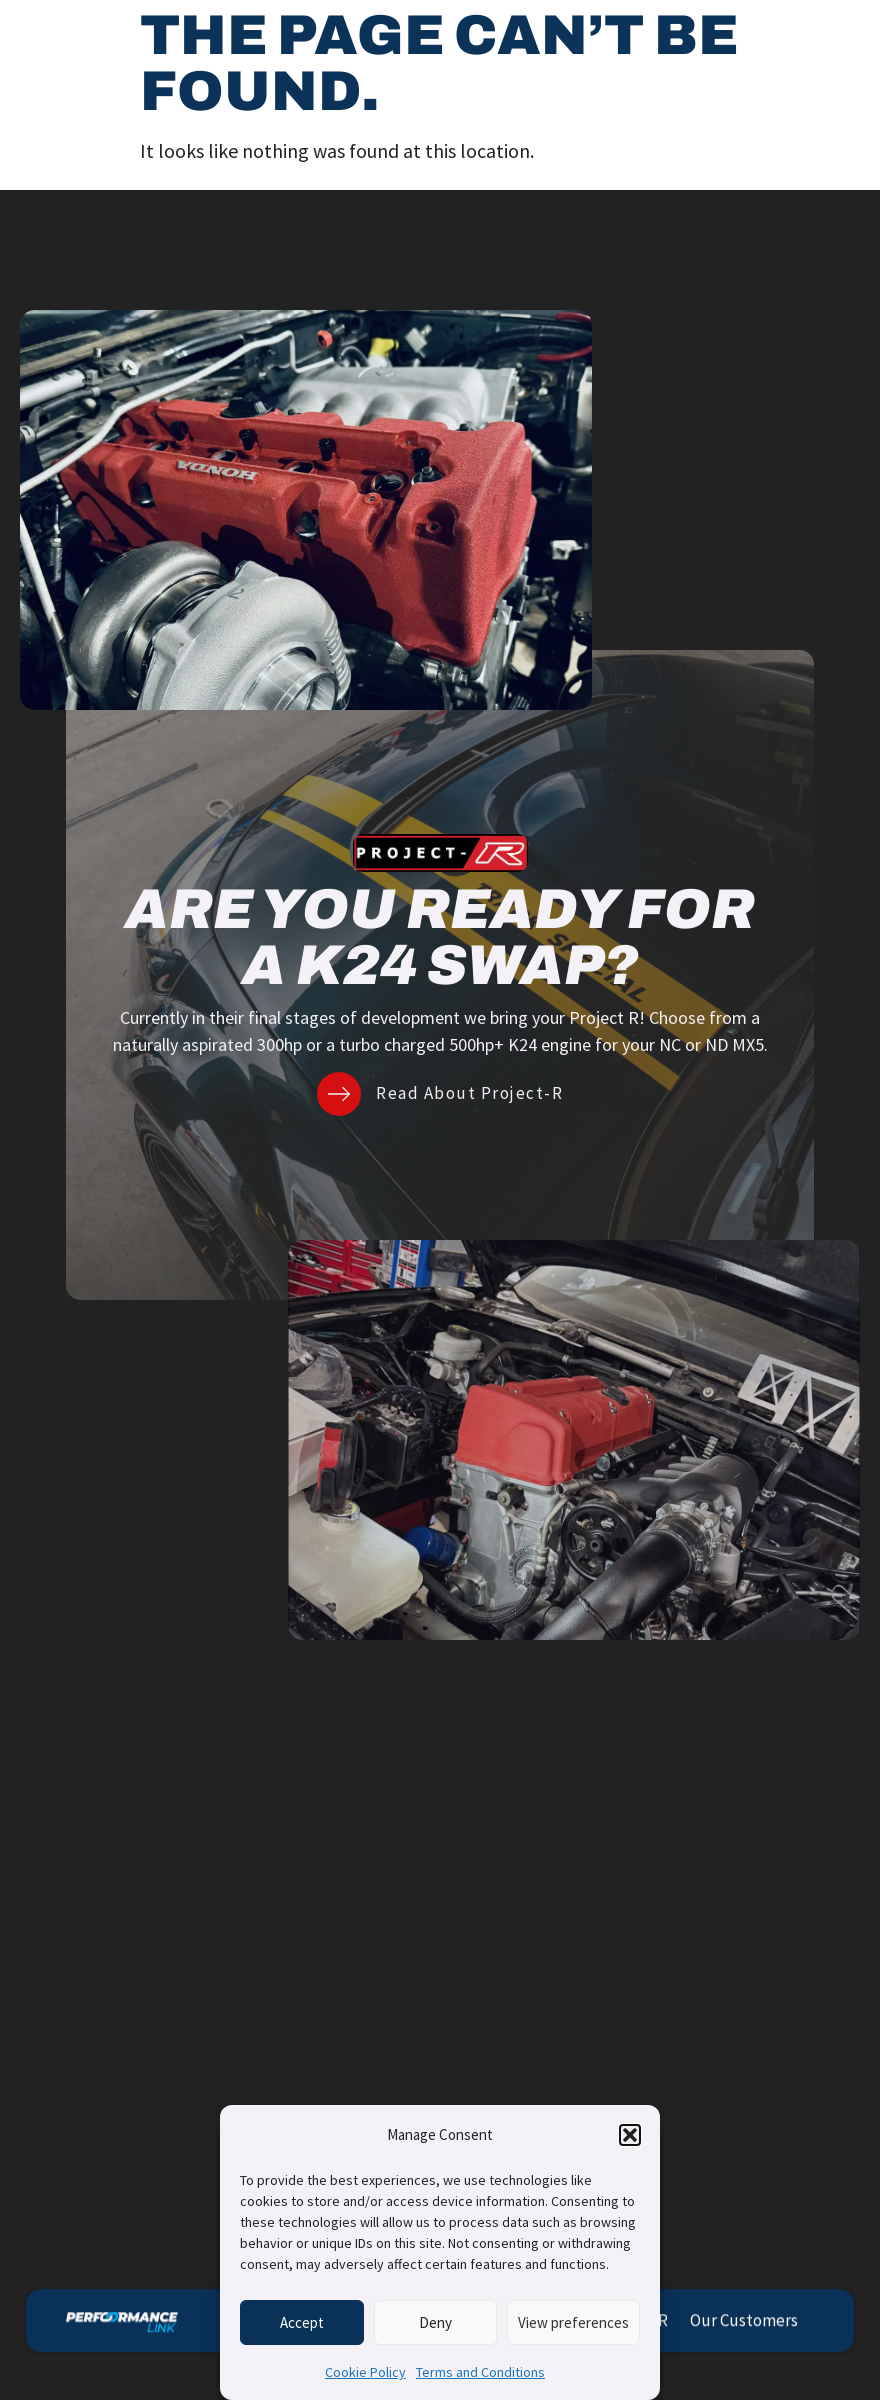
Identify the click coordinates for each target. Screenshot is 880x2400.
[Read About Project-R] (339, 1094)
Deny (435, 2322)
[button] (630, 2135)
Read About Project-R (469, 1093)
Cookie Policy (365, 2372)
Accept (302, 2322)
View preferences (573, 2322)
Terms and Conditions (480, 2372)
